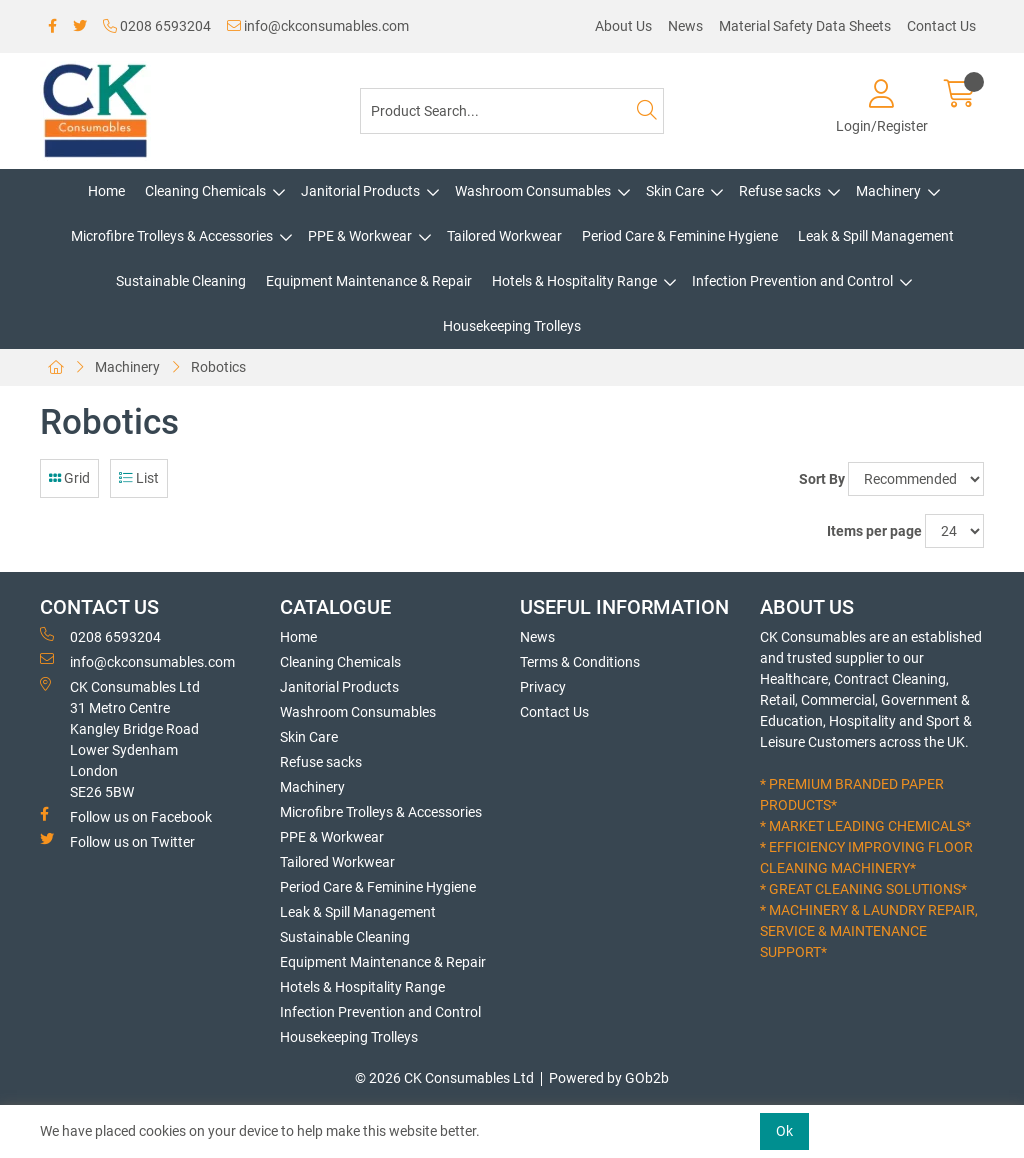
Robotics (218, 367)
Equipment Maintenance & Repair (369, 281)
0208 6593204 (157, 26)
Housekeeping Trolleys (512, 326)
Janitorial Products (360, 191)
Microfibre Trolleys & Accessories (172, 236)
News (685, 26)
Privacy (543, 687)
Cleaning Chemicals (205, 191)
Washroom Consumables (533, 191)
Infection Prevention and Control (792, 281)
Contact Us (941, 26)
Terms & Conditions (580, 662)
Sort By (822, 479)
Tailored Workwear (504, 236)
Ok (784, 1131)
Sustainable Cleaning (181, 281)
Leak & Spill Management (876, 236)
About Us (623, 26)
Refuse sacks (780, 191)
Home (106, 191)
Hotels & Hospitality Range (574, 281)
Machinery (888, 191)
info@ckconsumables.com (318, 26)
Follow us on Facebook (126, 816)
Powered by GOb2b (609, 1078)
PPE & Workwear (360, 236)
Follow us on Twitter (117, 841)
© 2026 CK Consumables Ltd (444, 1078)
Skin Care (675, 191)
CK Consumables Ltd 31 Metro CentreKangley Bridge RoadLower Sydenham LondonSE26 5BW (120, 738)
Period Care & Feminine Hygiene (680, 236)
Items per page (874, 531)
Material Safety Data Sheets (805, 26)
